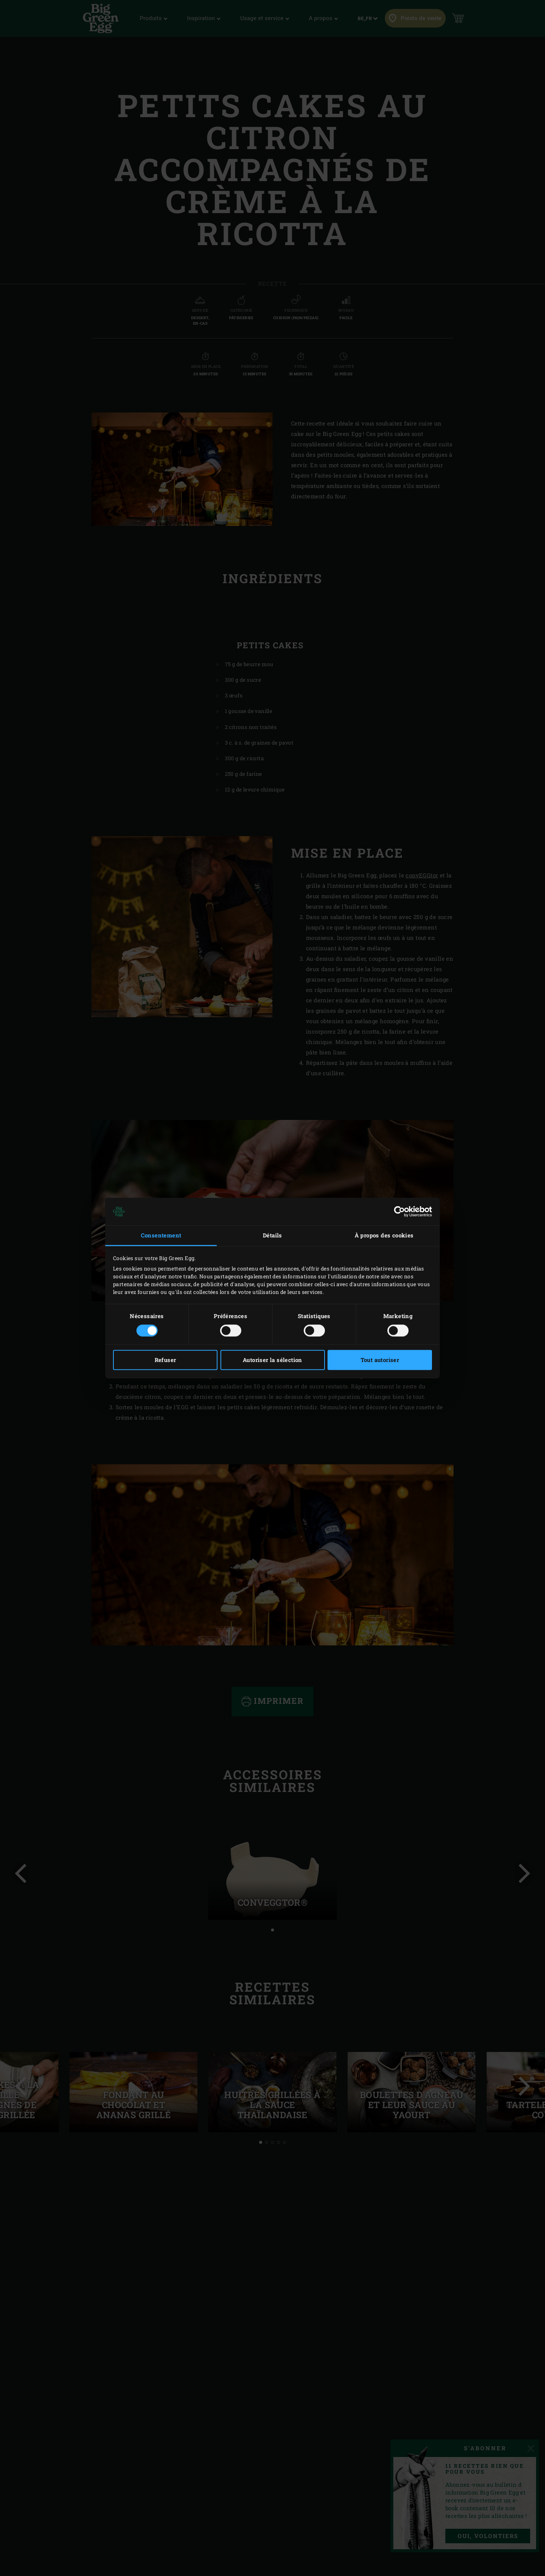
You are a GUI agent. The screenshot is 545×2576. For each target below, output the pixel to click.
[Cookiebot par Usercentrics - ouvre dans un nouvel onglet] (399, 1211)
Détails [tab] (272, 1235)
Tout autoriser (380, 1360)
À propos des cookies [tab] (384, 1235)
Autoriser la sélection (272, 1360)
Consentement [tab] (161, 1235)
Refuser (165, 1360)
